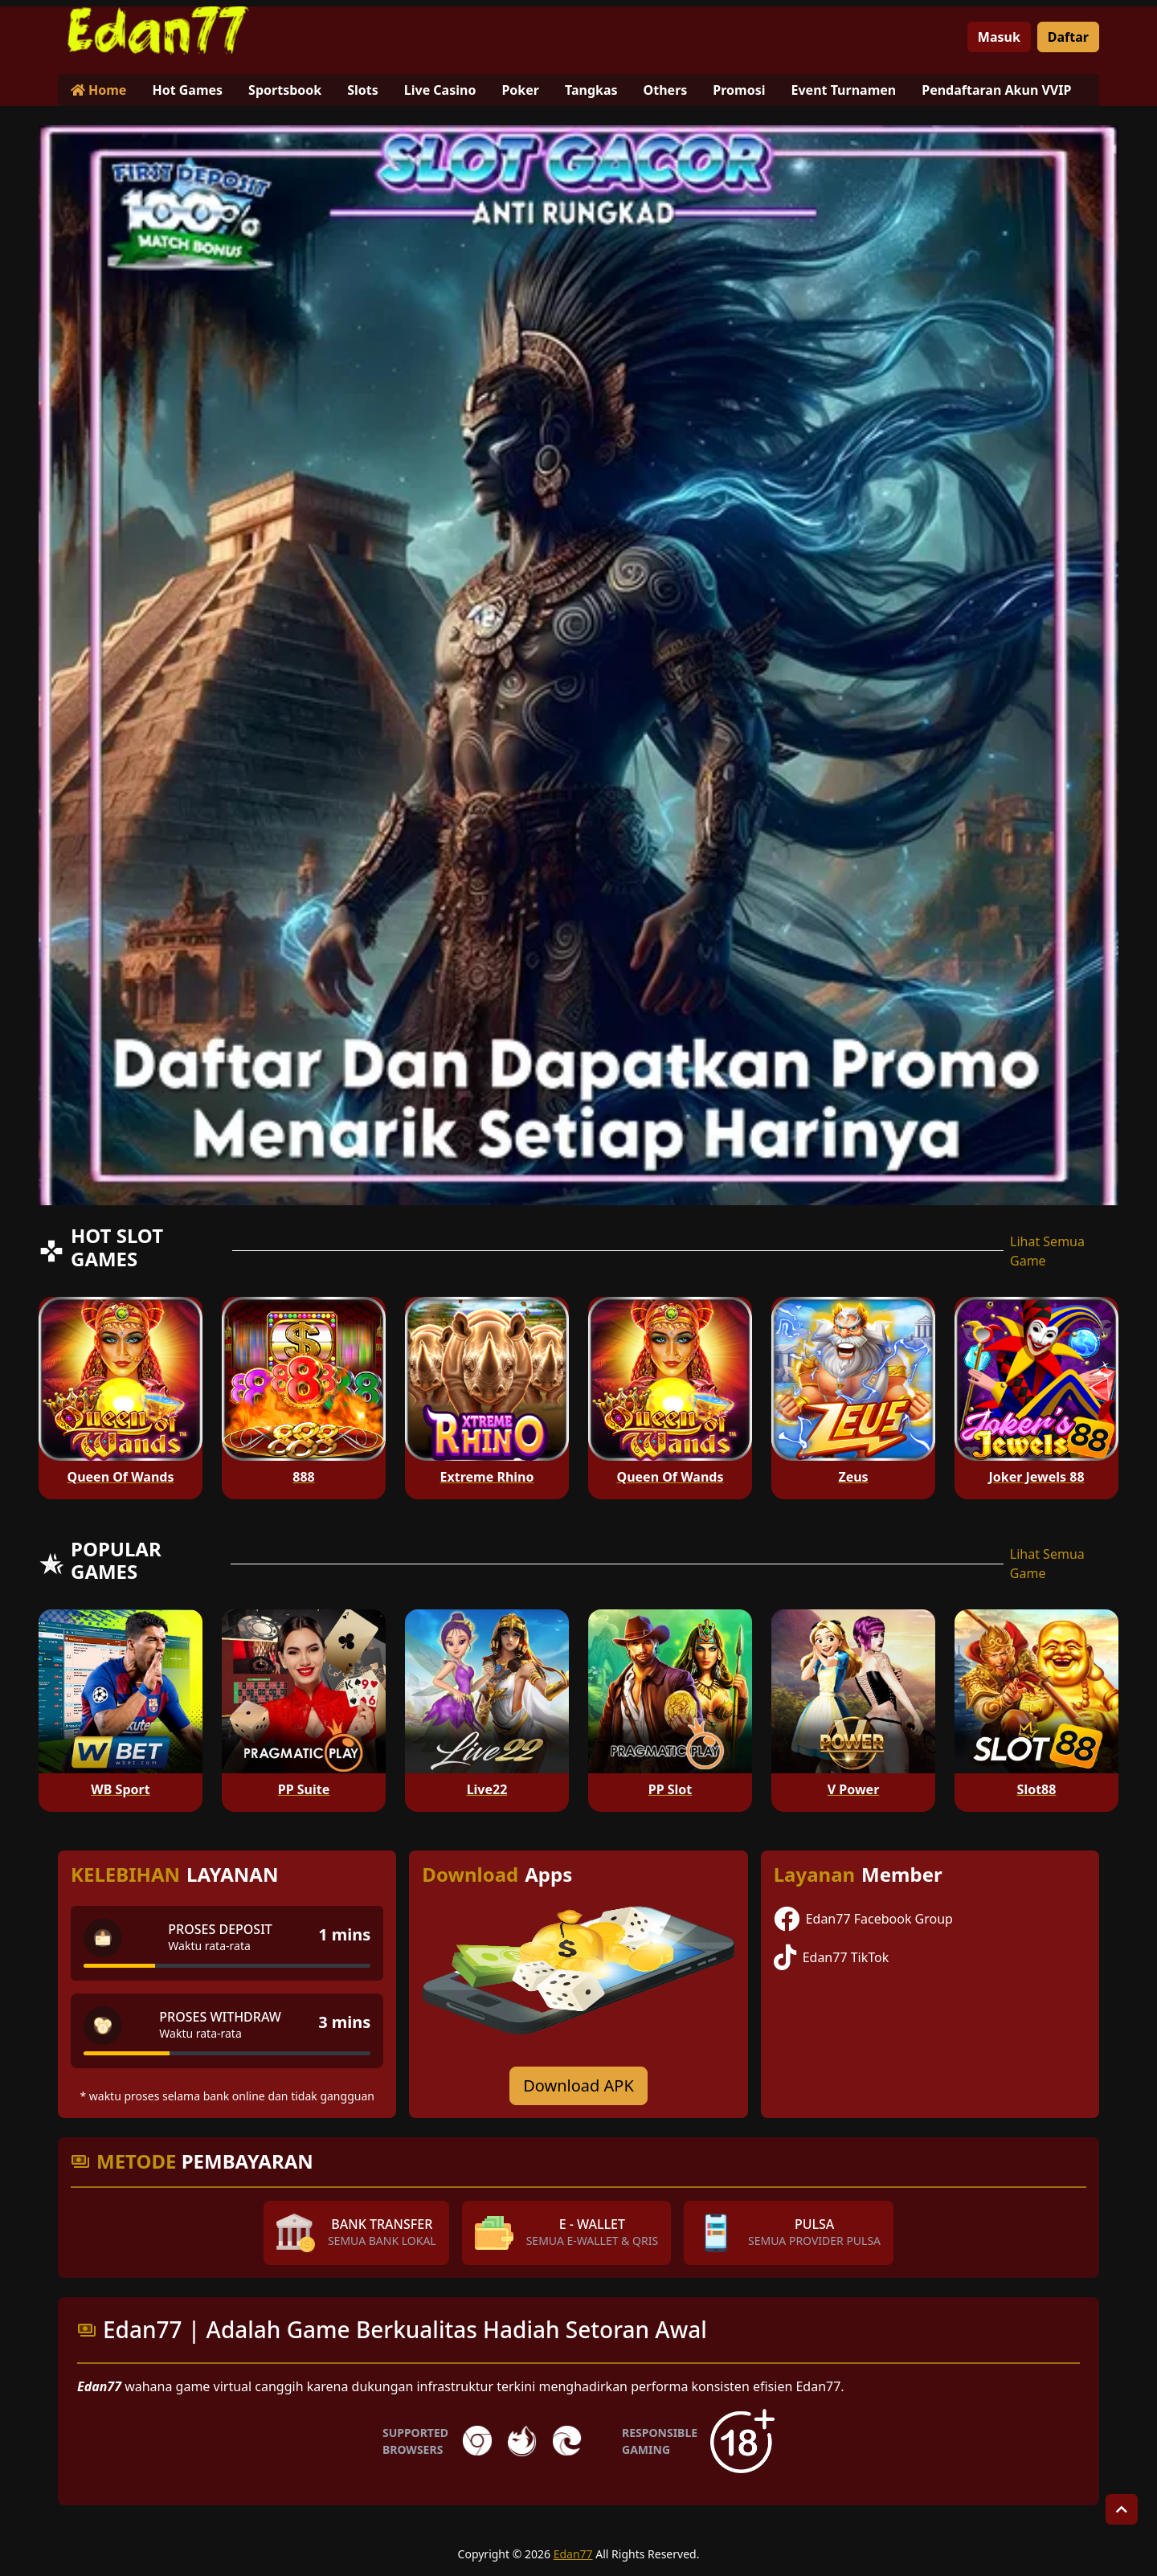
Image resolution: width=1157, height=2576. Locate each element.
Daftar (1068, 37)
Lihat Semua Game (1047, 1251)
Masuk (999, 37)
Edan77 (573, 2554)
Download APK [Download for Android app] (578, 2085)
